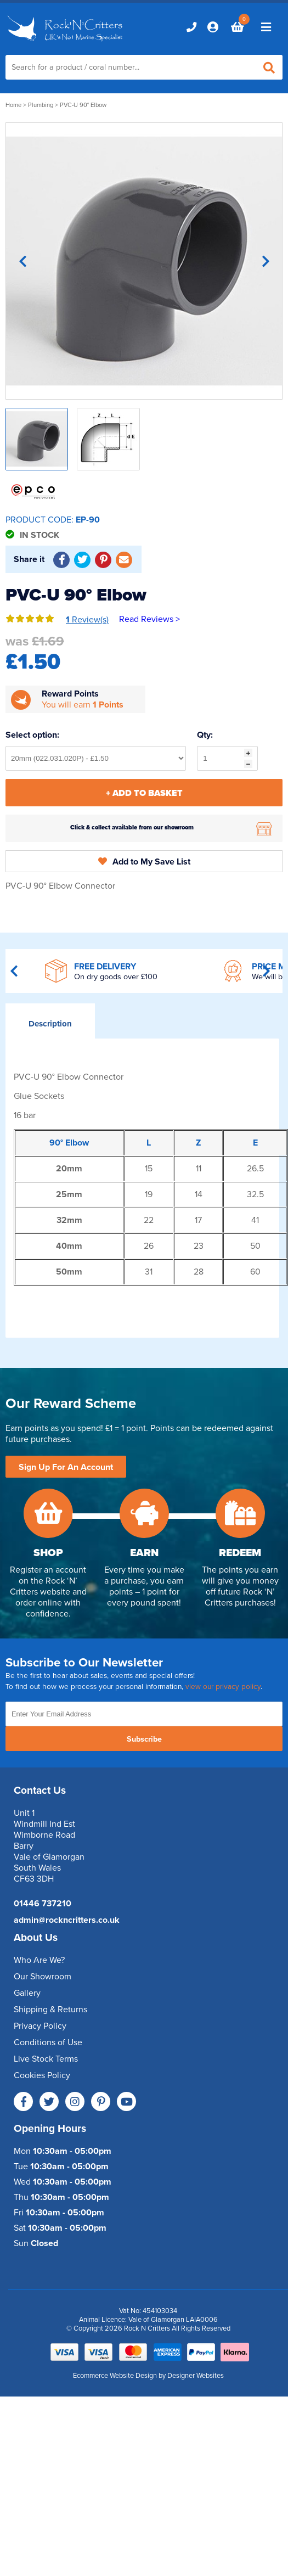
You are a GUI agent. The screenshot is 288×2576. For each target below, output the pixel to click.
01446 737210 (42, 1903)
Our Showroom (42, 1976)
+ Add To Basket (144, 793)
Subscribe (144, 1739)
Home (13, 105)
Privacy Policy (40, 2026)
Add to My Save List (144, 861)
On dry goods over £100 (115, 976)
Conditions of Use (48, 2042)
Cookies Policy (42, 2075)
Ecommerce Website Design (115, 2375)
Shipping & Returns (50, 2009)
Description (50, 1024)
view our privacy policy (223, 1686)
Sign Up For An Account (66, 1467)
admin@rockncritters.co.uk (67, 1920)
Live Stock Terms (46, 2058)
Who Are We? (39, 1960)
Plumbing (40, 105)
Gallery (27, 1993)
